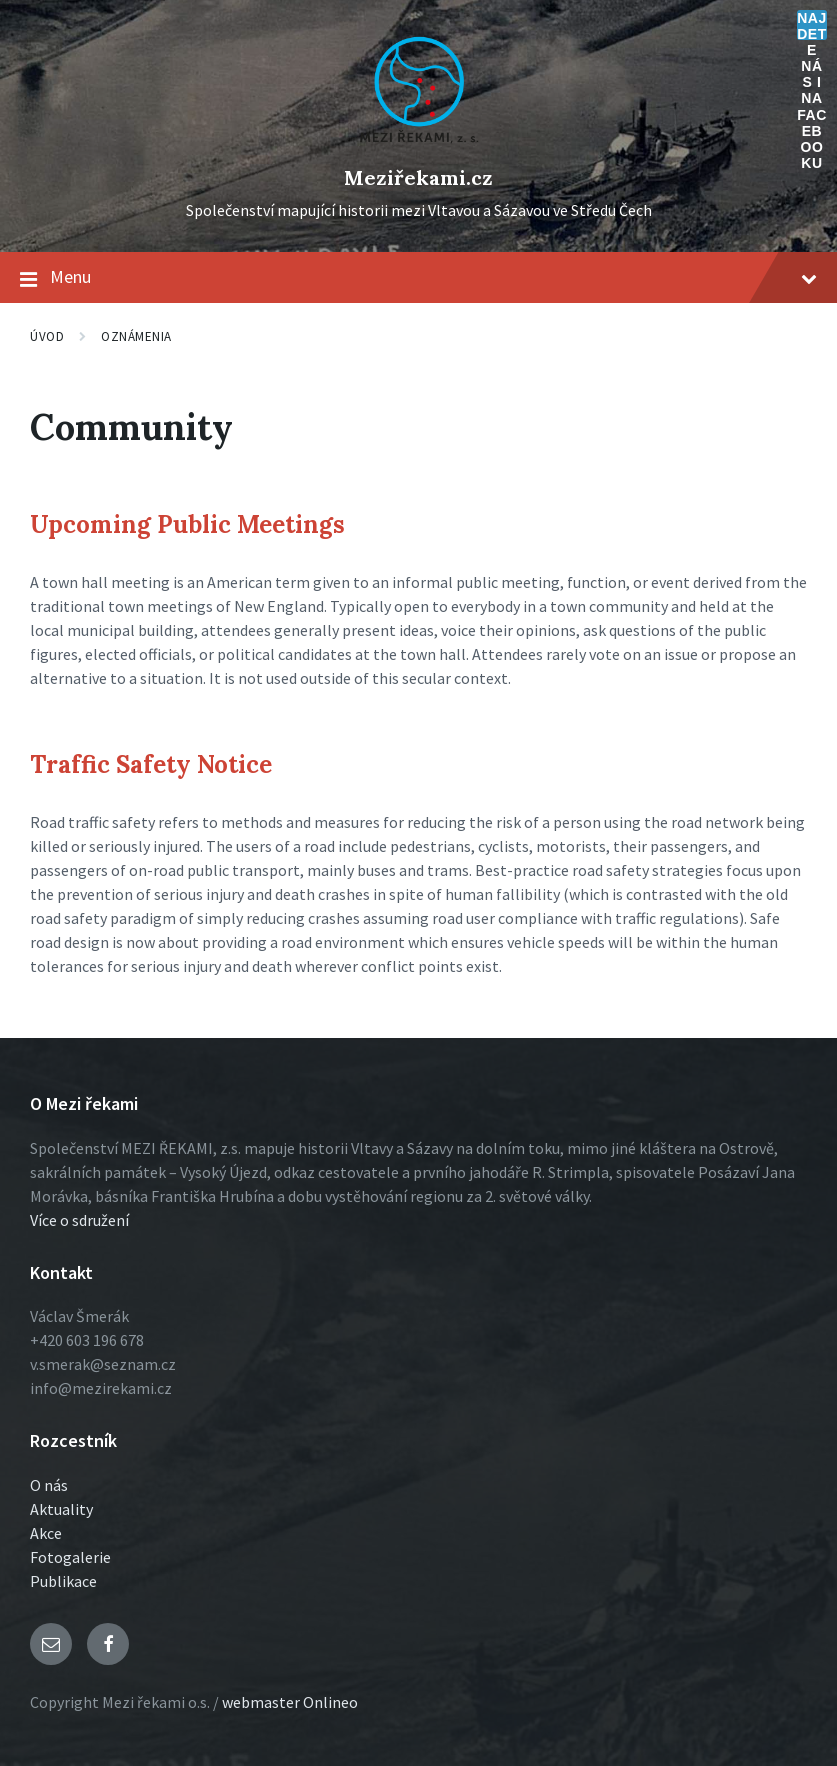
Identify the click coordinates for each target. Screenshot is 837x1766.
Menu (418, 278)
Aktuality (61, 1509)
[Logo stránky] (419, 144)
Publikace (63, 1581)
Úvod (47, 336)
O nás (49, 1485)
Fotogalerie (70, 1557)
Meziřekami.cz (418, 177)
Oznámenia (136, 336)
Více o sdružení (79, 1220)
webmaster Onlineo (290, 1702)
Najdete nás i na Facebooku (812, 25)
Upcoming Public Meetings (187, 524)
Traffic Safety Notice (151, 764)
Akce (46, 1533)
